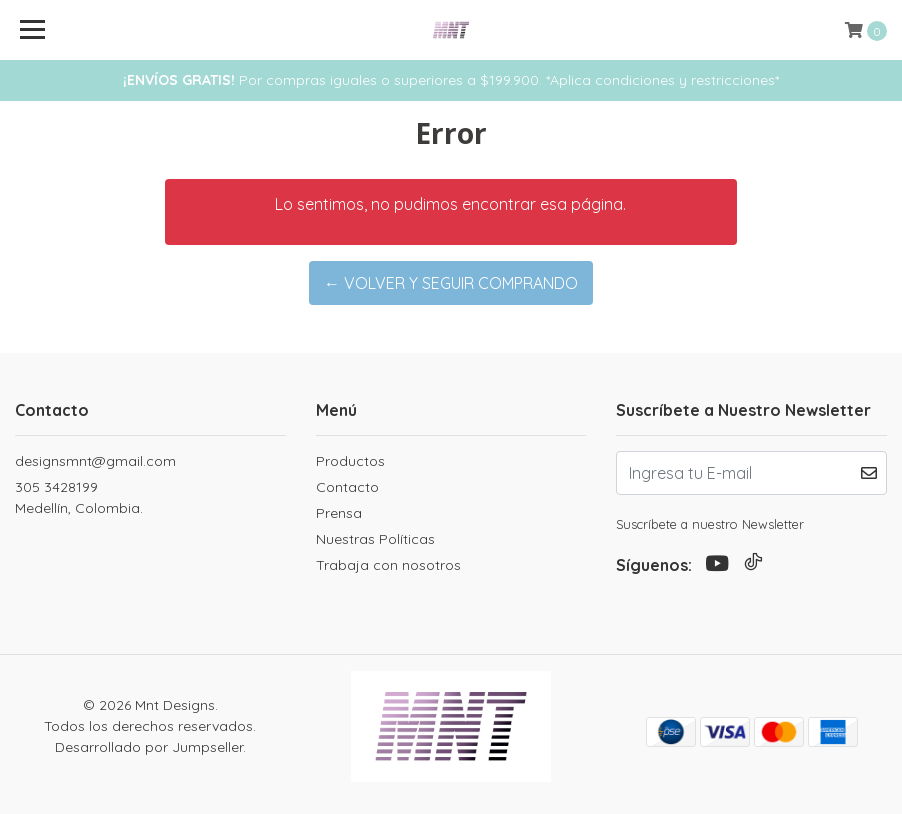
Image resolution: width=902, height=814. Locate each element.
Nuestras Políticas (375, 539)
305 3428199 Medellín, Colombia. (79, 497)
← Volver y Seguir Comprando (451, 283)
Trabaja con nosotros (388, 565)
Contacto (347, 487)
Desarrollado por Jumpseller (149, 747)
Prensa (339, 513)
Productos (350, 461)
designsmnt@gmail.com (95, 461)
